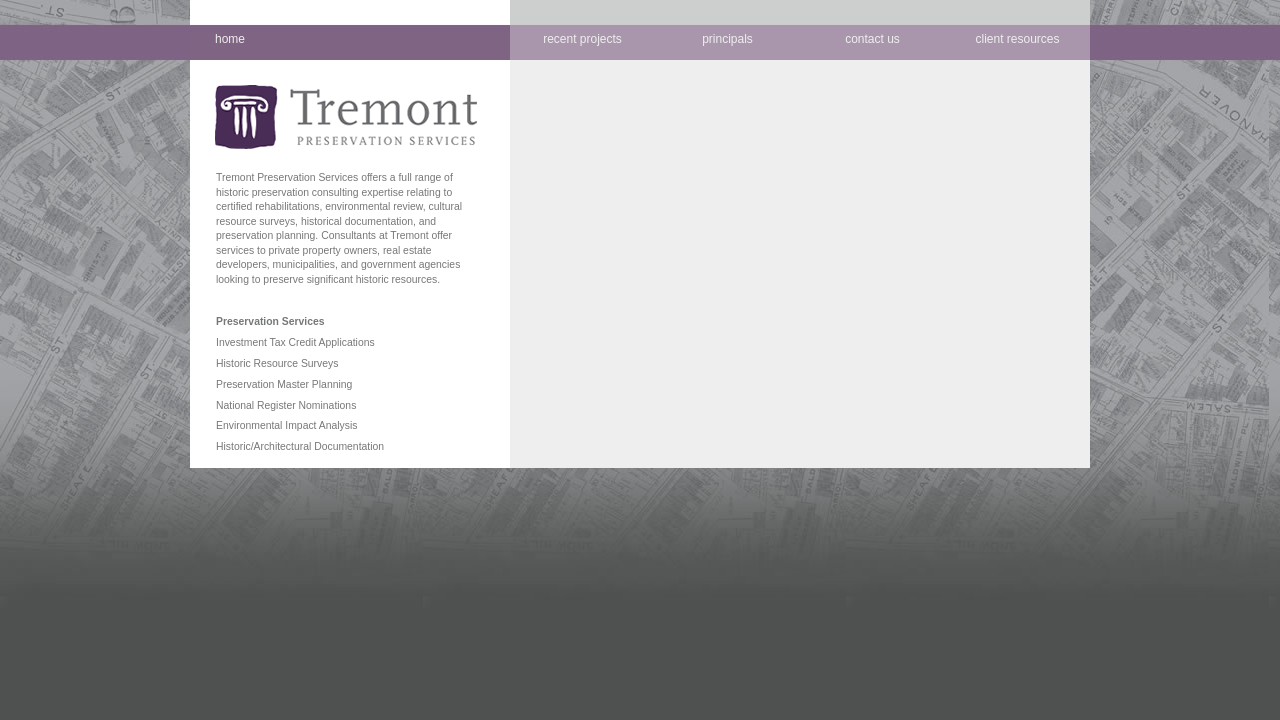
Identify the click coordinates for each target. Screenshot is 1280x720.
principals (727, 39)
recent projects (582, 39)
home (230, 39)
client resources (1017, 39)
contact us (872, 39)
